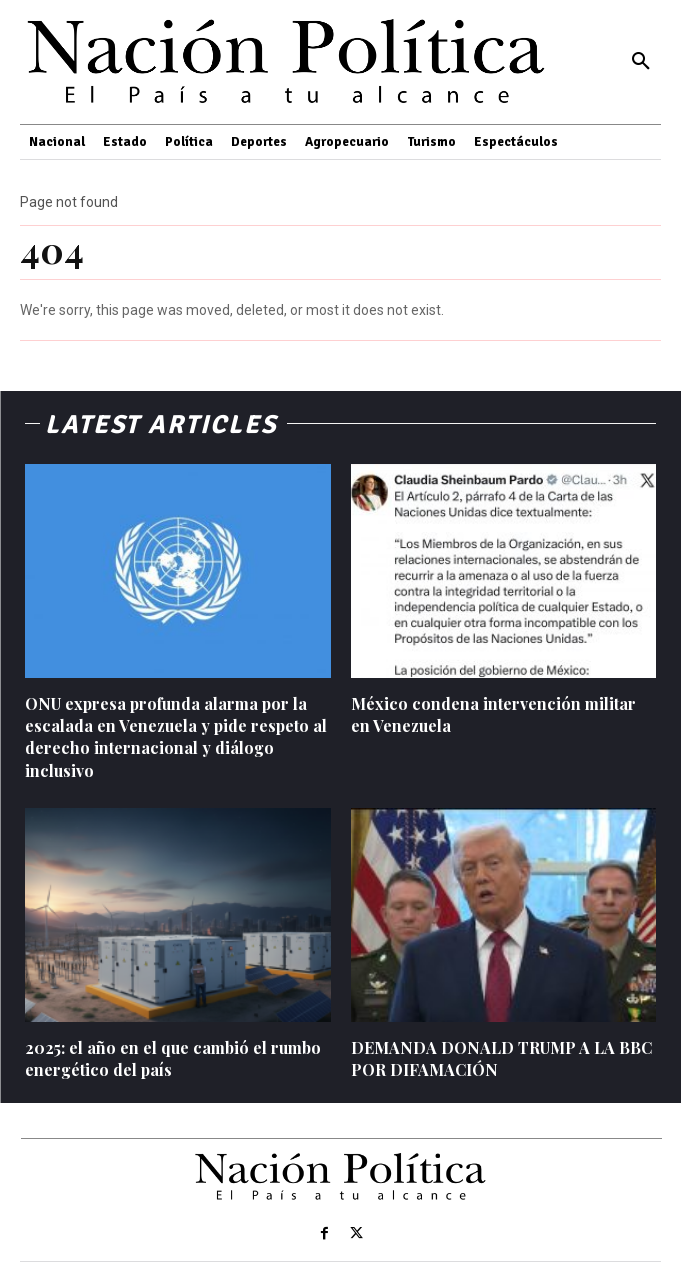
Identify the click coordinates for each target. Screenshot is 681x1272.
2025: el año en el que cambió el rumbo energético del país (173, 1058)
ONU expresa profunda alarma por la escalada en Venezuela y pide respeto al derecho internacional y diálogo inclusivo (176, 737)
